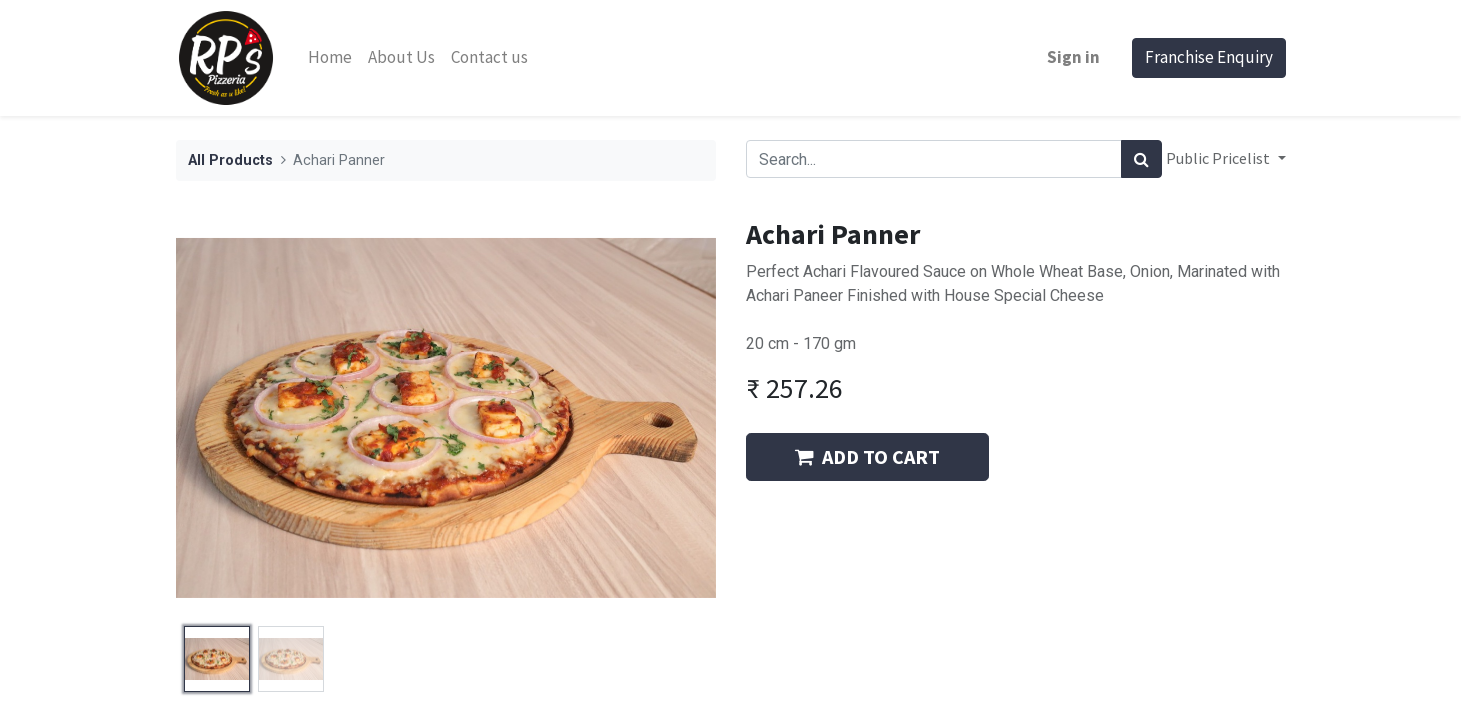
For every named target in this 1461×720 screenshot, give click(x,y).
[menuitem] (330, 58)
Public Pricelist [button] (1219, 158)
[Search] (1141, 159)
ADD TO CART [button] (867, 456)
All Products (230, 160)
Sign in (1073, 57)
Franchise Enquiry (1209, 57)
